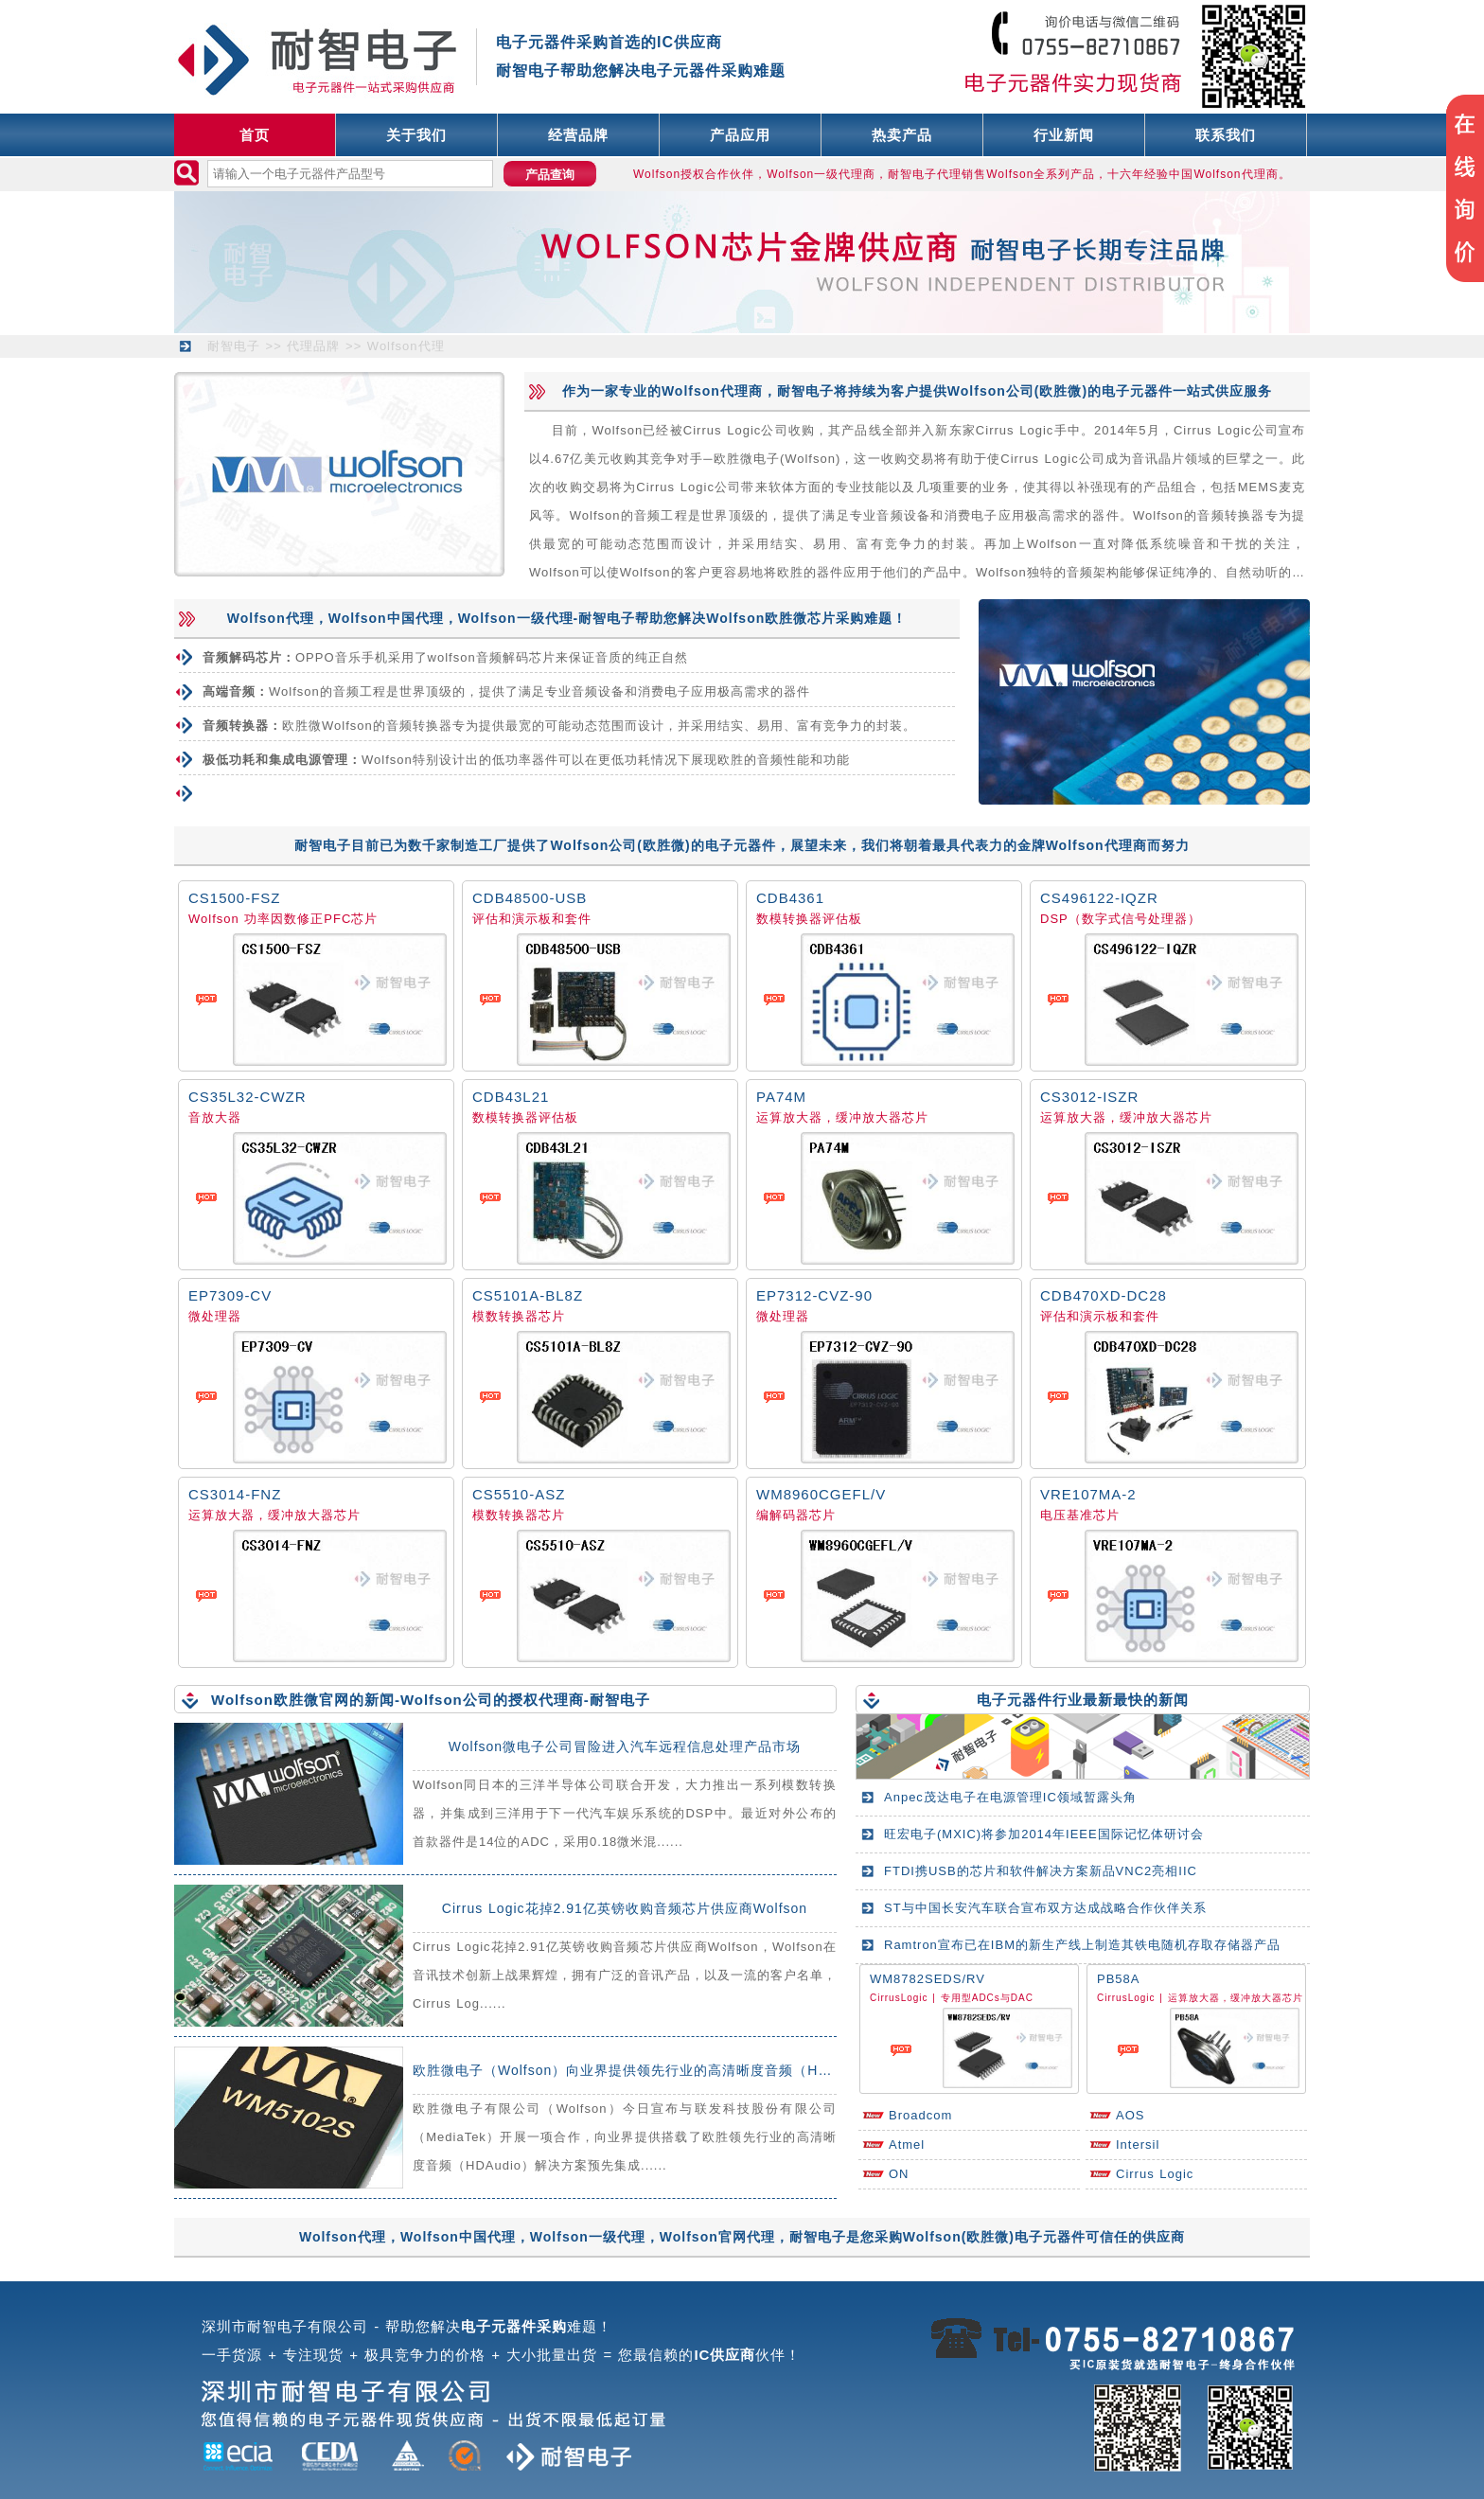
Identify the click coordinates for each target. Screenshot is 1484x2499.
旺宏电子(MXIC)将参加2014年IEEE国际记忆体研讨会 (1044, 1834)
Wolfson (213, 919)
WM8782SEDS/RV (927, 1979)
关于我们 (416, 135)
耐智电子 (233, 346)
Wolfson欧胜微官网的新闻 (303, 1700)
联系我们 (1225, 135)
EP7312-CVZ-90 (814, 1295)
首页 (254, 135)
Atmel (907, 2144)
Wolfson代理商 (712, 391)
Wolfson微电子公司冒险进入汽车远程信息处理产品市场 (625, 1746)
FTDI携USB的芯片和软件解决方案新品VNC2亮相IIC (1040, 1871)
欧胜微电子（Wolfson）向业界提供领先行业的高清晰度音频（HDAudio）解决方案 (675, 2070)
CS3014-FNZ (234, 1494)
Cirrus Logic (1154, 2174)
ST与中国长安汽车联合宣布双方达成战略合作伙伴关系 (1045, 1908)
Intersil (1137, 2144)
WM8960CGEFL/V (821, 1494)
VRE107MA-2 (1088, 1494)
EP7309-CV (230, 1295)
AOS (1130, 2115)
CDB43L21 (510, 1097)
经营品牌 (578, 135)
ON (899, 2174)
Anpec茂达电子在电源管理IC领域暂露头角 (1010, 1797)
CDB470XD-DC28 (1103, 1295)
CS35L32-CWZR (247, 1097)
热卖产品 (902, 135)
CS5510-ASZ (518, 1494)
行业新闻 (1064, 135)
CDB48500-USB (529, 898)
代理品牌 (313, 346)
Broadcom (920, 2115)
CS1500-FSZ (234, 898)
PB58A (1118, 1979)
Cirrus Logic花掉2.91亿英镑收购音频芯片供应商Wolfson (624, 1908)
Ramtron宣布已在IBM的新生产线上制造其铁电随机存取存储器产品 (1082, 1945)
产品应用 (740, 135)
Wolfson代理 (406, 346)
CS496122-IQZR (1099, 898)
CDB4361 (790, 898)
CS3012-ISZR (1089, 1097)
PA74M (781, 1097)
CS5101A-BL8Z (527, 1295)
